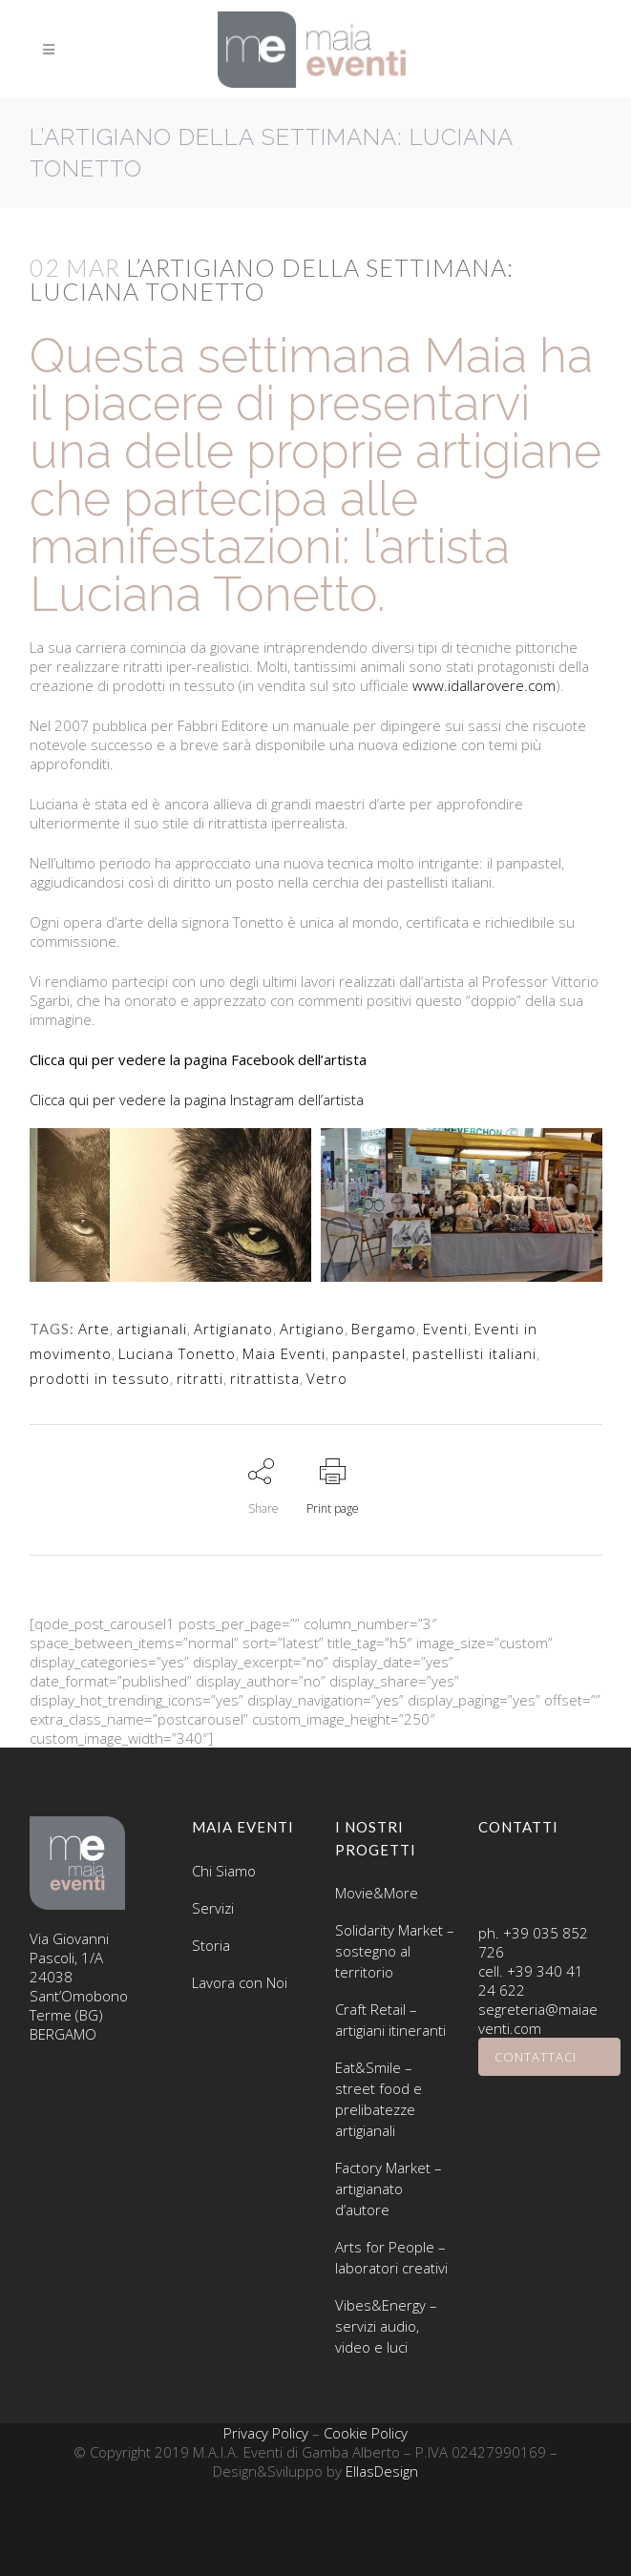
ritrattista (265, 1378)
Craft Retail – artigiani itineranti (390, 2020)
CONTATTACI (549, 2056)
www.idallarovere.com (482, 685)
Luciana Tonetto (177, 1353)
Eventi (445, 1328)
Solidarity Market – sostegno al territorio (394, 1950)
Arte (94, 1328)
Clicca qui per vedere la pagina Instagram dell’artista (197, 1099)
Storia (211, 1945)
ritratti (200, 1378)
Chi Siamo (224, 1870)
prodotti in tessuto (100, 1378)
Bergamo (383, 1328)
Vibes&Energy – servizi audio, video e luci (386, 2325)
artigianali (151, 1328)
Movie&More (376, 1892)
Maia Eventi (284, 1353)
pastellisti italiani (474, 1353)
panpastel (369, 1353)
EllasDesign (382, 2471)
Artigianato (233, 1328)
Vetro (326, 1378)
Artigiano (312, 1328)
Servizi (213, 1907)
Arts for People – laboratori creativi (391, 2257)
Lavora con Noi (239, 1982)
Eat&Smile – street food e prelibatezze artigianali (378, 2099)
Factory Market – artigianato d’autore (388, 2188)
